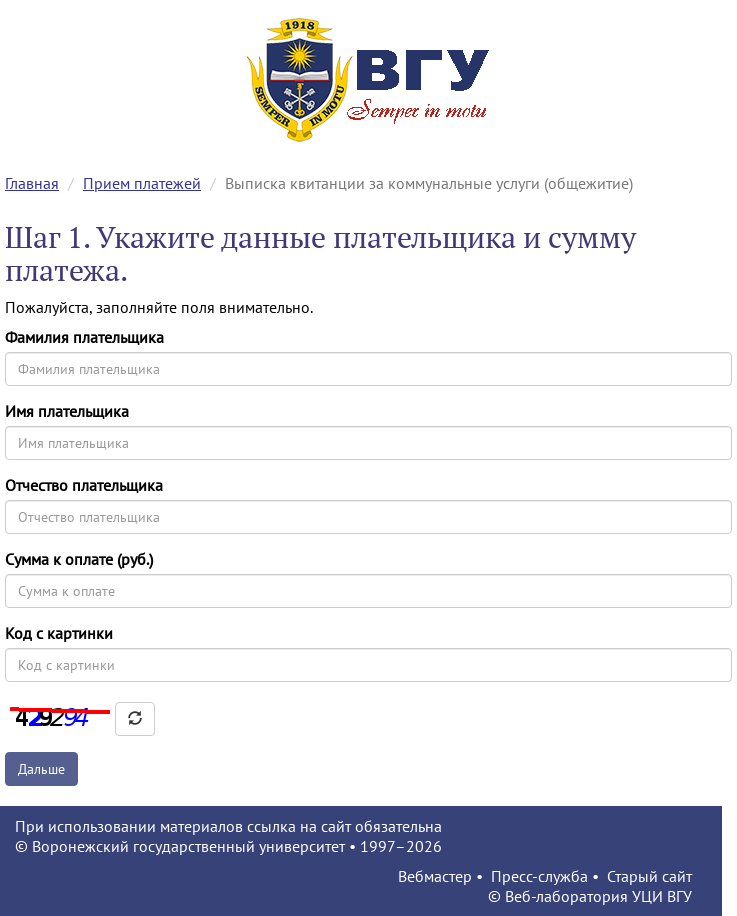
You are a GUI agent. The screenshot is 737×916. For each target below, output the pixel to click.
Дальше (41, 769)
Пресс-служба (539, 876)
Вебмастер (435, 876)
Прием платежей (142, 183)
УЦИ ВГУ (662, 896)
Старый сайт (649, 876)
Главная (32, 183)
